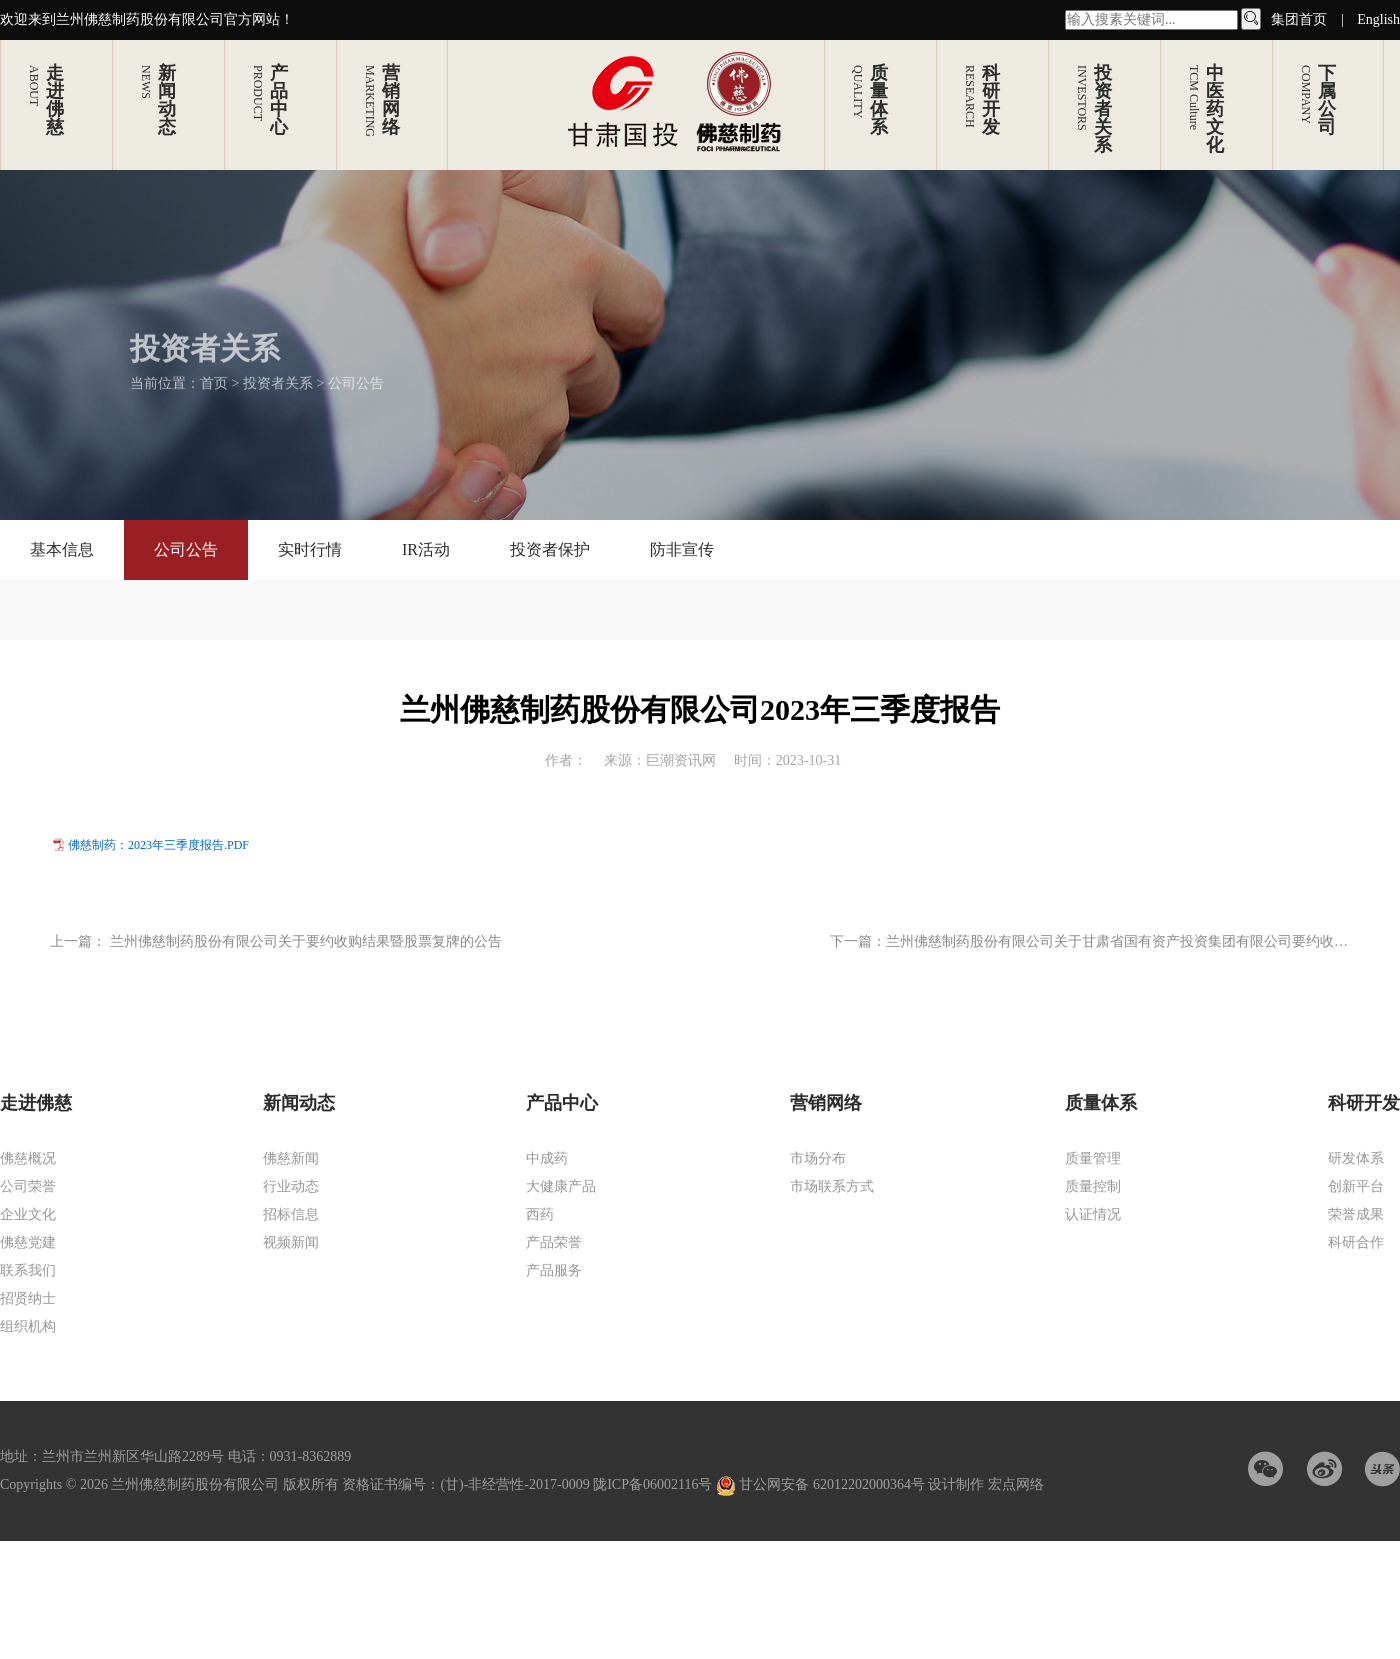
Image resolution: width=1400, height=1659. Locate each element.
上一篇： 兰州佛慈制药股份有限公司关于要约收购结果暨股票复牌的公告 (276, 941)
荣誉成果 (1356, 1214)
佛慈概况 (28, 1158)
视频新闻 (291, 1242)
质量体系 (1101, 1103)
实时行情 (310, 549)
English (1378, 19)
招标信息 (291, 1214)
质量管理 (1093, 1158)
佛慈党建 (28, 1242)
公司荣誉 (28, 1186)
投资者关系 (278, 367)
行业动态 (291, 1186)
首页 (214, 367)
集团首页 (1299, 19)
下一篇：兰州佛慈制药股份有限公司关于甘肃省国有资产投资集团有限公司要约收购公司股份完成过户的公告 (1089, 942)
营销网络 (826, 1103)
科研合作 (1356, 1242)
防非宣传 (682, 549)
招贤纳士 (28, 1298)
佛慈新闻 (291, 1158)
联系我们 (28, 1270)
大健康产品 (561, 1186)
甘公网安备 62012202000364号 (822, 1484)
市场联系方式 (832, 1186)
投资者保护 (550, 549)
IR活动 (426, 549)
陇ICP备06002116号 (652, 1484)
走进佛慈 (36, 1103)
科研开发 (1364, 1103)
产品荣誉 (554, 1242)
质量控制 (1093, 1186)
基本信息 (62, 549)
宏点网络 (1016, 1484)
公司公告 (356, 367)
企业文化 (28, 1214)
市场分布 (818, 1158)
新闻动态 (299, 1103)
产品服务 (554, 1270)
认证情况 (1093, 1214)
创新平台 (1356, 1186)
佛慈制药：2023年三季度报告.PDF (158, 845)
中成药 (547, 1158)
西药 (540, 1214)
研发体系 (1356, 1158)
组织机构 (28, 1326)
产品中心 (562, 1103)
